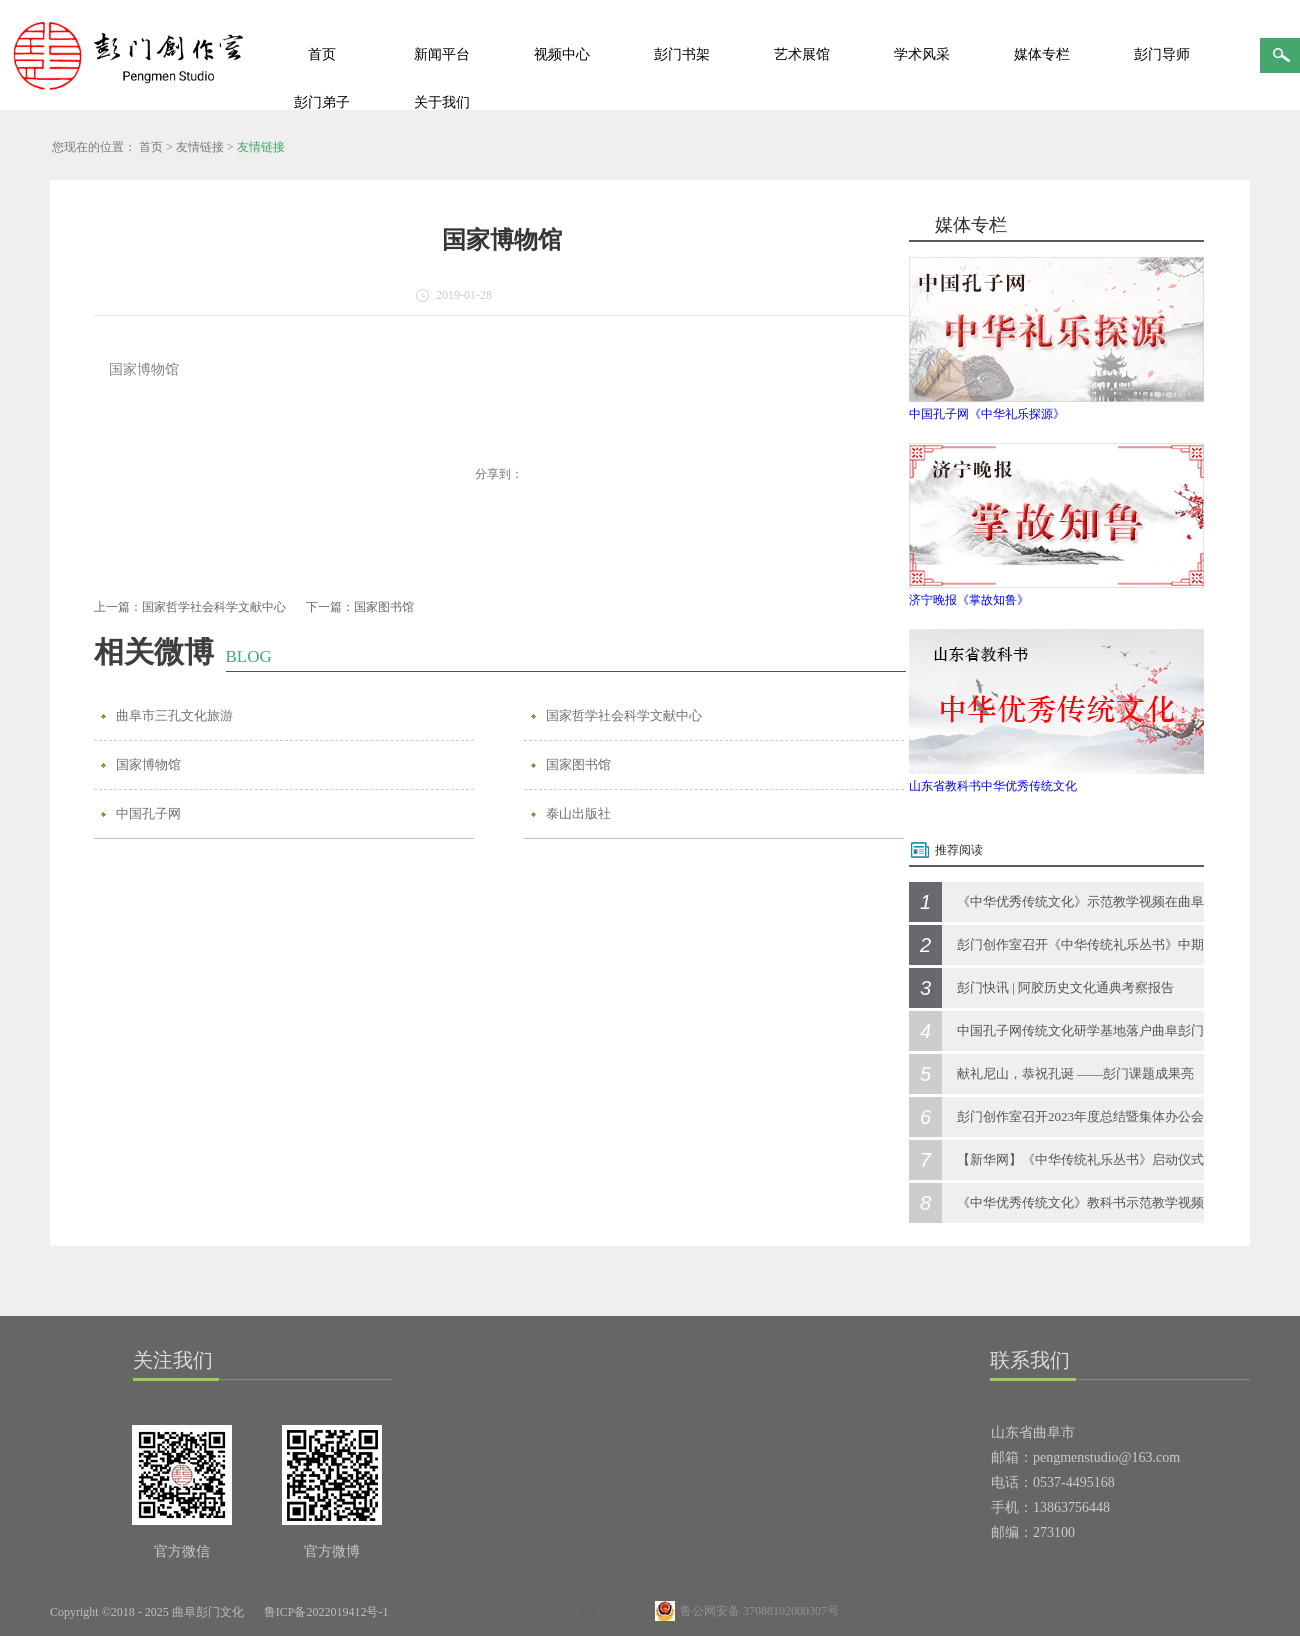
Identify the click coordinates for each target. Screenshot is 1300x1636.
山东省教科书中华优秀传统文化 (993, 786)
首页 (322, 54)
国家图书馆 (578, 764)
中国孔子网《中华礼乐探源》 (987, 414)
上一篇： (190, 607)
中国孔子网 (148, 813)
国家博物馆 (148, 764)
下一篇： (360, 607)
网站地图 (435, 1612)
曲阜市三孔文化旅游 (174, 715)
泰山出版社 (578, 813)
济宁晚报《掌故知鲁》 (969, 600)
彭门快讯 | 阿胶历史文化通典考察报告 (1065, 987)
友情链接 (200, 147)
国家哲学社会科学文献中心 (624, 715)
